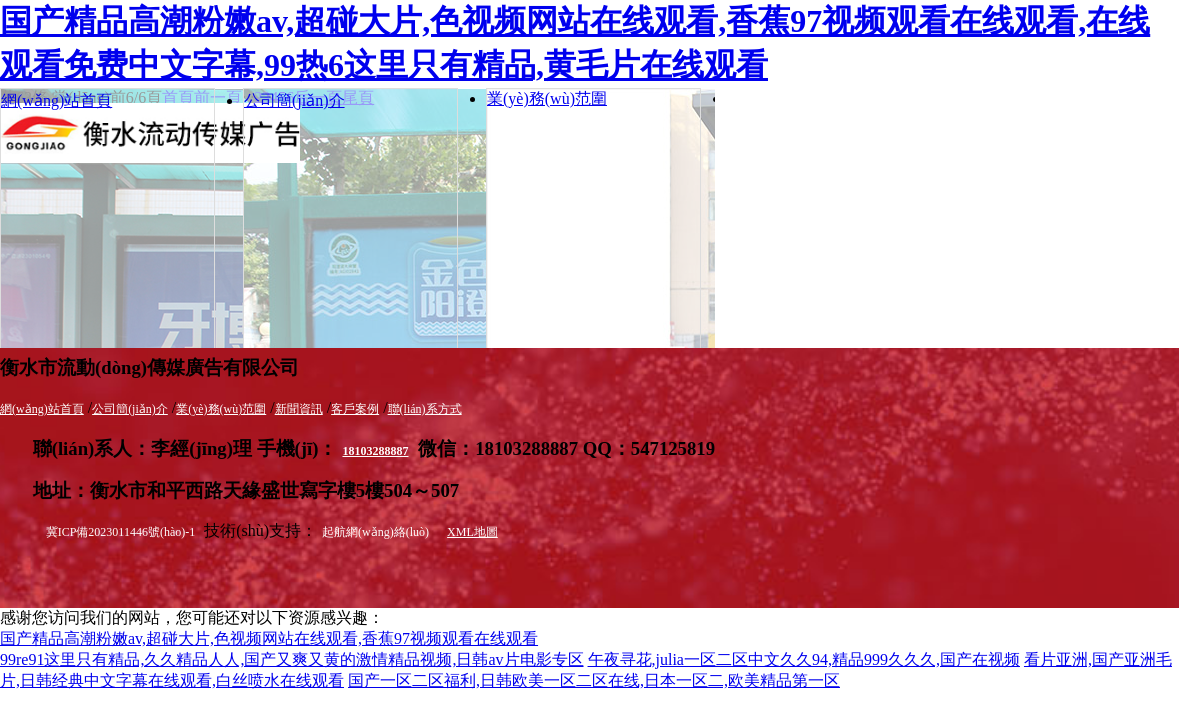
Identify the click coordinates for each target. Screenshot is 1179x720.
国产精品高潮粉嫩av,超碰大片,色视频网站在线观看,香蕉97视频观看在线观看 (269, 638)
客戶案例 (355, 409)
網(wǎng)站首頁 (56, 100)
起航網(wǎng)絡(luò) (375, 532)
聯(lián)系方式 (425, 409)
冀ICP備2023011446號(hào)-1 (121, 532)
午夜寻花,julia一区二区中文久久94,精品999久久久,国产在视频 (804, 659)
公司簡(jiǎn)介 (294, 100)
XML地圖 (472, 532)
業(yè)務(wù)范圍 (547, 98)
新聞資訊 (299, 409)
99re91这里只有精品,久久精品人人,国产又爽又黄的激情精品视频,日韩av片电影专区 (292, 659)
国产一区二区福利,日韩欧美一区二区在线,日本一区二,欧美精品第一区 (594, 680)
